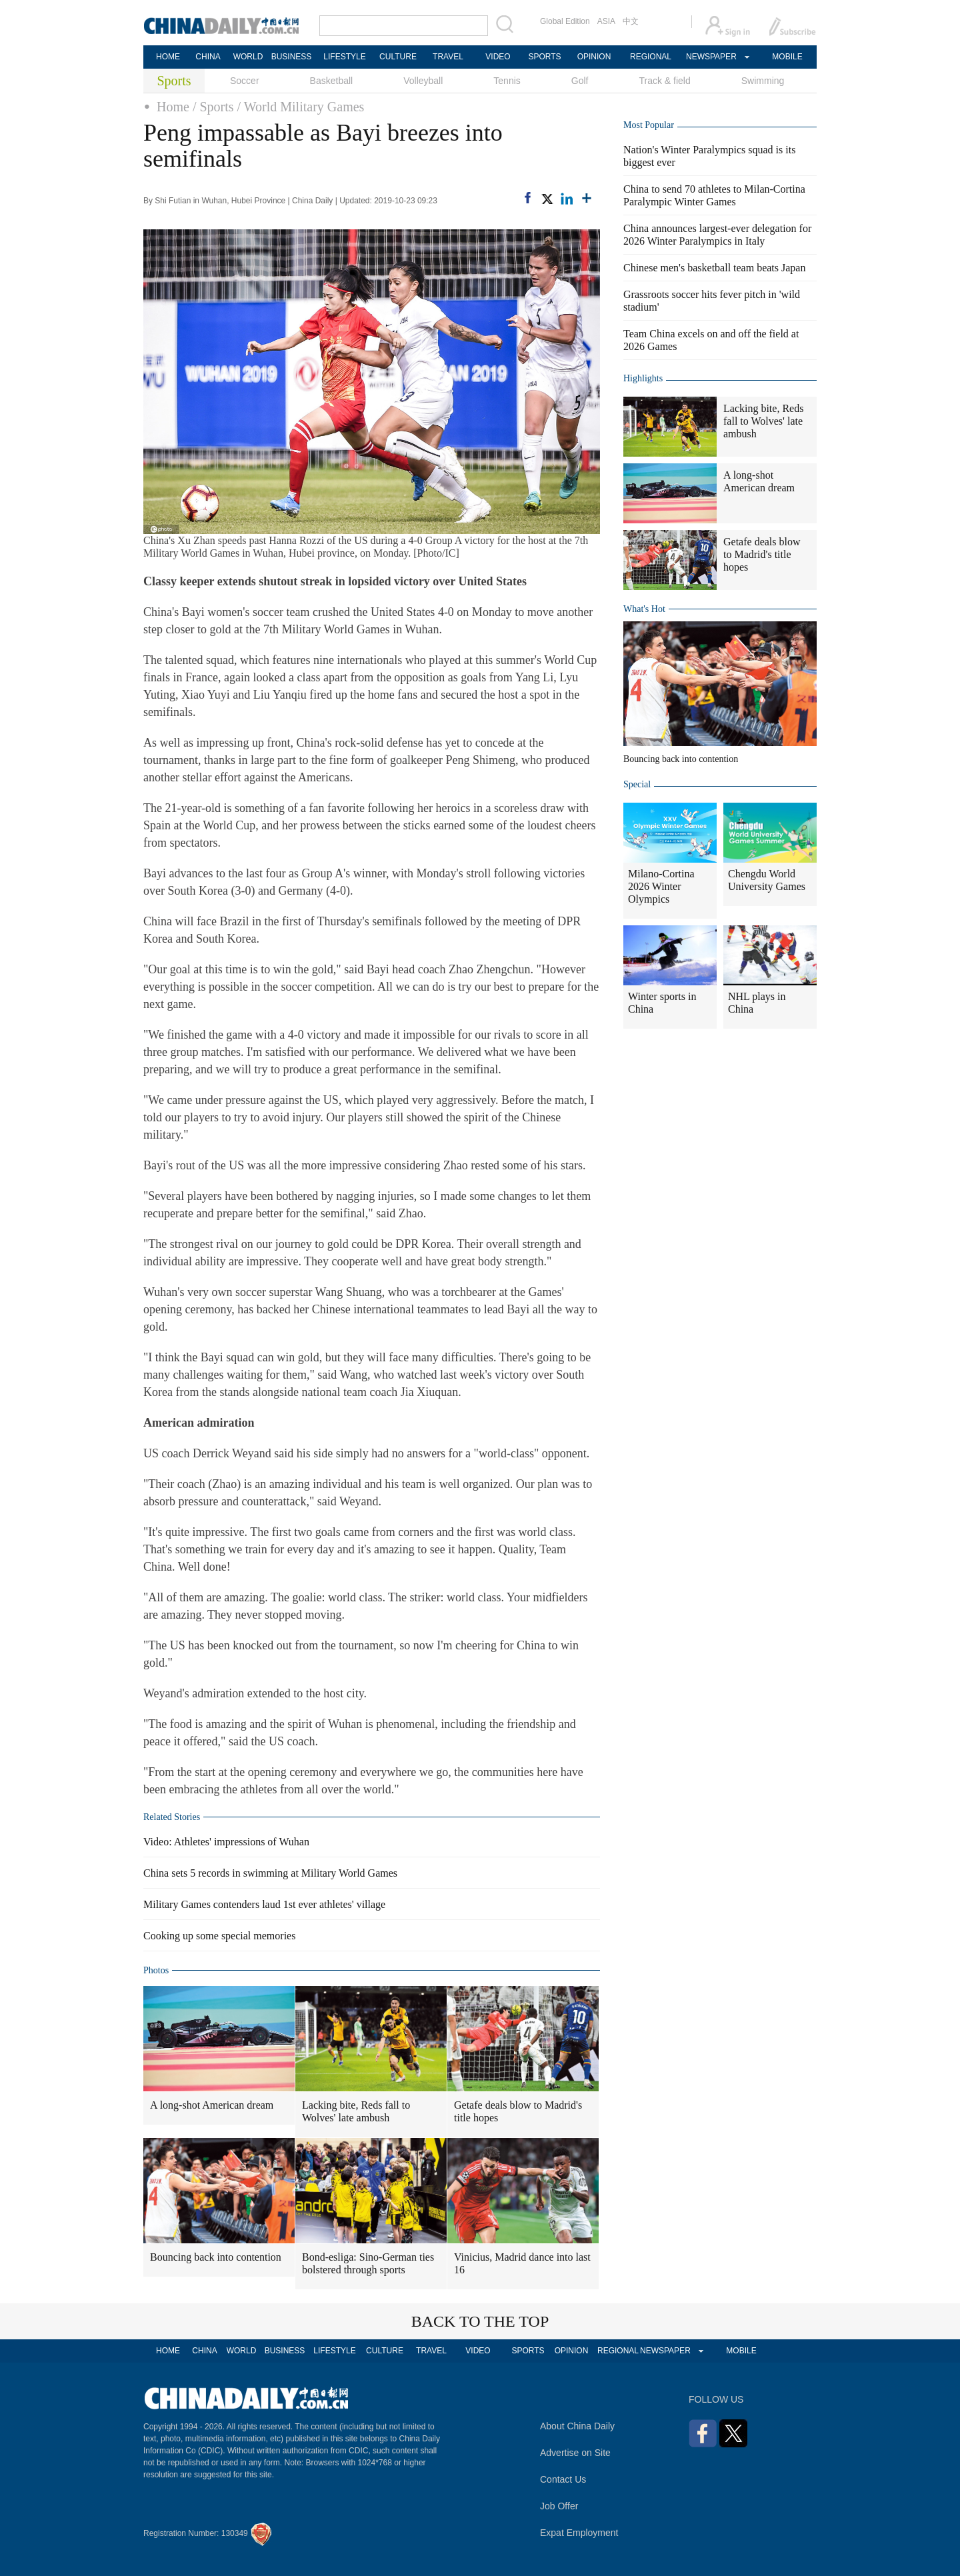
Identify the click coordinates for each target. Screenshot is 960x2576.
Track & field (664, 80)
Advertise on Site (575, 2452)
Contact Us (563, 2479)
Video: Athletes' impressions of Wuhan (226, 1841)
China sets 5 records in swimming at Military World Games (270, 1873)
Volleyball (423, 80)
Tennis (506, 80)
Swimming (763, 80)
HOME (168, 56)
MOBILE (787, 56)
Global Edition (565, 21)
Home (173, 106)
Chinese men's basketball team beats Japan (714, 267)
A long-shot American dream (211, 2105)
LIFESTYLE (344, 56)
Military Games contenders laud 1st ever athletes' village (264, 1904)
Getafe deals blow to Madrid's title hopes (518, 2111)
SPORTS (544, 56)
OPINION (594, 56)
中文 (631, 21)
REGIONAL (650, 56)
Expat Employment (579, 2532)
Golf (580, 80)
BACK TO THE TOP (480, 2321)
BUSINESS (291, 56)
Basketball (331, 80)
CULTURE (398, 56)
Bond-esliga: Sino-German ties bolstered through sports (368, 2263)
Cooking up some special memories (219, 1935)
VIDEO (497, 56)
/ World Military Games (301, 106)
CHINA (207, 56)
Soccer (244, 80)
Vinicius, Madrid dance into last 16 (522, 2263)
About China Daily (577, 2426)
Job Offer (559, 2506)
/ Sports (213, 106)
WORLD (248, 56)
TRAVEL (448, 56)
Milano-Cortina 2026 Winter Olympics (661, 886)
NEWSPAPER (710, 56)
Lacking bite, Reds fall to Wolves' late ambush (356, 2111)
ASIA (606, 21)
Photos (156, 1970)
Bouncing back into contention (215, 2257)
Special (637, 784)
